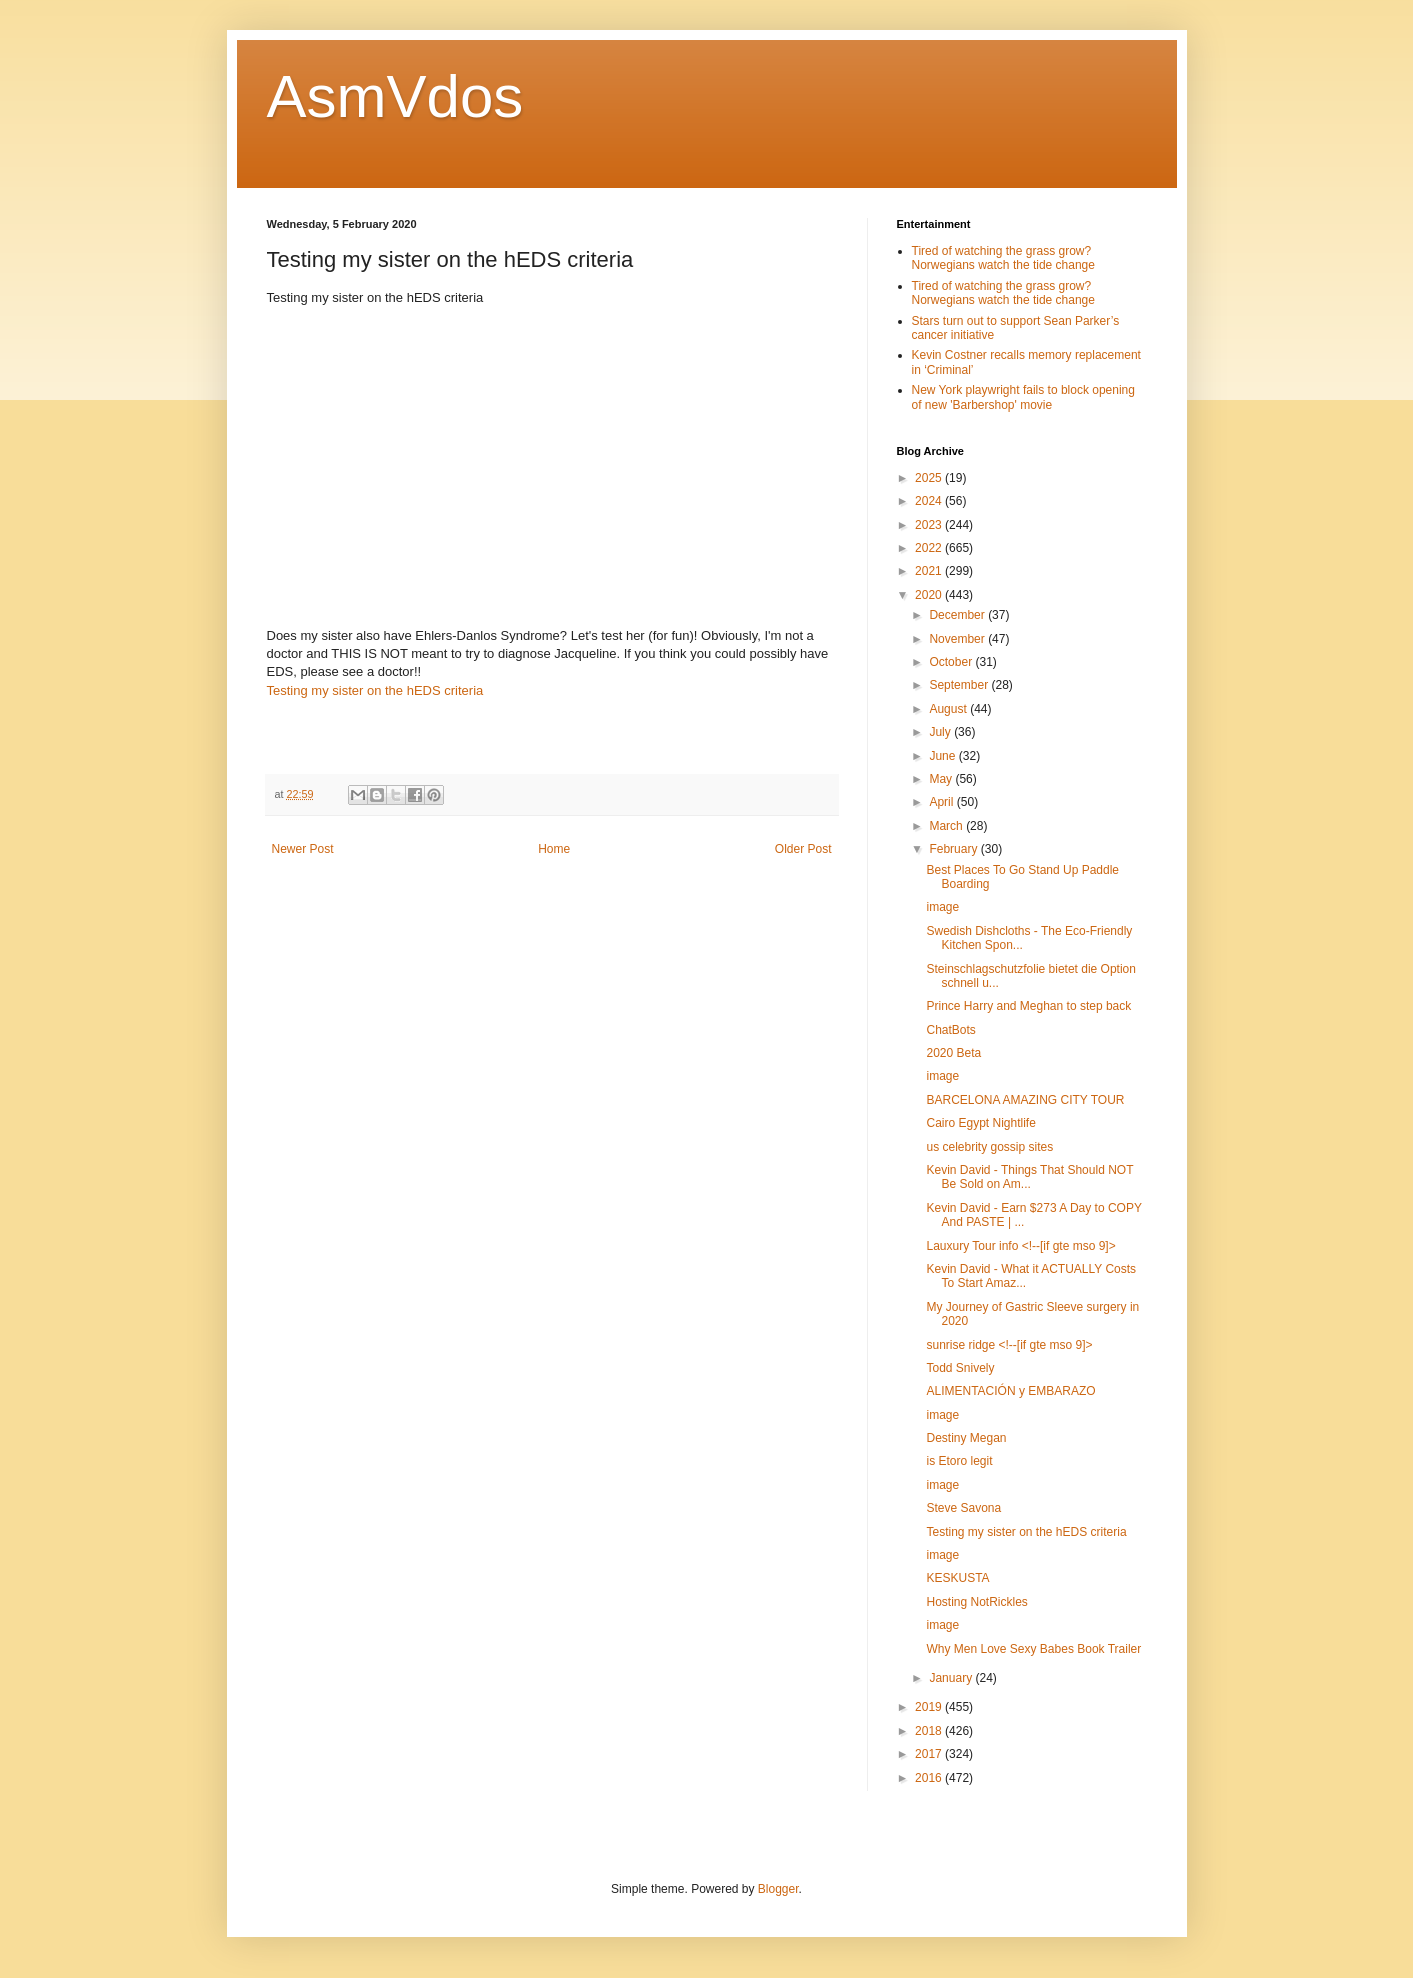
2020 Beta (953, 1053)
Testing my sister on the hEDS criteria (375, 690)
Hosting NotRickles (976, 1602)
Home (554, 849)
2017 (930, 1754)
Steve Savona (963, 1508)
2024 (930, 501)
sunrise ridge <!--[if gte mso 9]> (1009, 1345)
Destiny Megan (966, 1438)
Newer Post (303, 849)
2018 (930, 1731)
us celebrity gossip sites (989, 1147)
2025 (930, 478)
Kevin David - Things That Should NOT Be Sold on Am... (1029, 1177)
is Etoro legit (959, 1461)
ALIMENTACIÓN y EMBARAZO (1010, 1391)
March (947, 826)
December (958, 615)
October (952, 662)
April (942, 802)
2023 (930, 525)
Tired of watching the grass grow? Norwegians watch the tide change (1003, 258)
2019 (930, 1707)
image (942, 907)
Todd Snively (960, 1368)
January (952, 1678)
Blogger (778, 1889)
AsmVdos (395, 96)
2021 (930, 571)
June (943, 756)
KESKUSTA (957, 1578)
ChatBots (950, 1030)
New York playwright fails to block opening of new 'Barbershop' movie (1023, 397)
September (960, 685)
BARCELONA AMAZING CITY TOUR (1025, 1100)
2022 (930, 548)
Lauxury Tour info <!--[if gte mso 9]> (1020, 1246)
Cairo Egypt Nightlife (980, 1123)
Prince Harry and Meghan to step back (1028, 1006)
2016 (930, 1778)
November (958, 639)
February (954, 849)
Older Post (803, 849)
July (941, 732)
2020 (930, 595)
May (942, 779)
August (949, 709)
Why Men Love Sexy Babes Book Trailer (1033, 1649)
